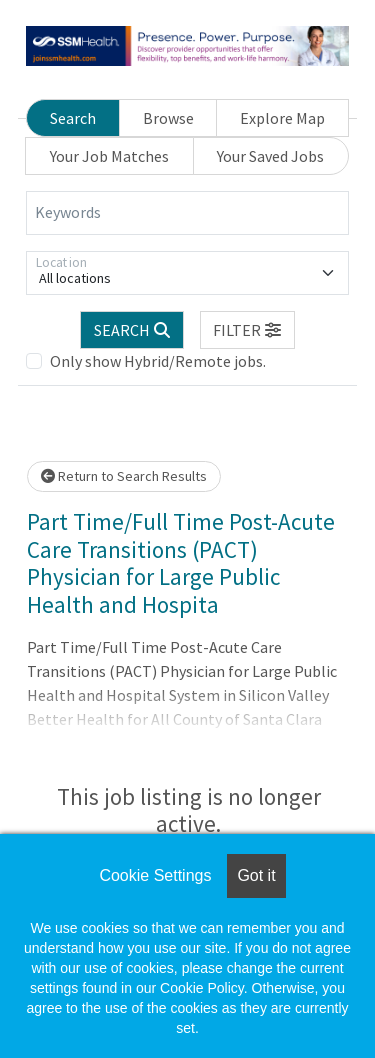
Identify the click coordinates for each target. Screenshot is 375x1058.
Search (73, 118)
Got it (256, 875)
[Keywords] (187, 213)
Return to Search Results (124, 476)
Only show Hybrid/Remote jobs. (158, 361)
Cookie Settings (155, 875)
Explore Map (282, 118)
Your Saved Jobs (270, 156)
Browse (168, 118)
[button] (248, 330)
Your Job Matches (109, 156)
